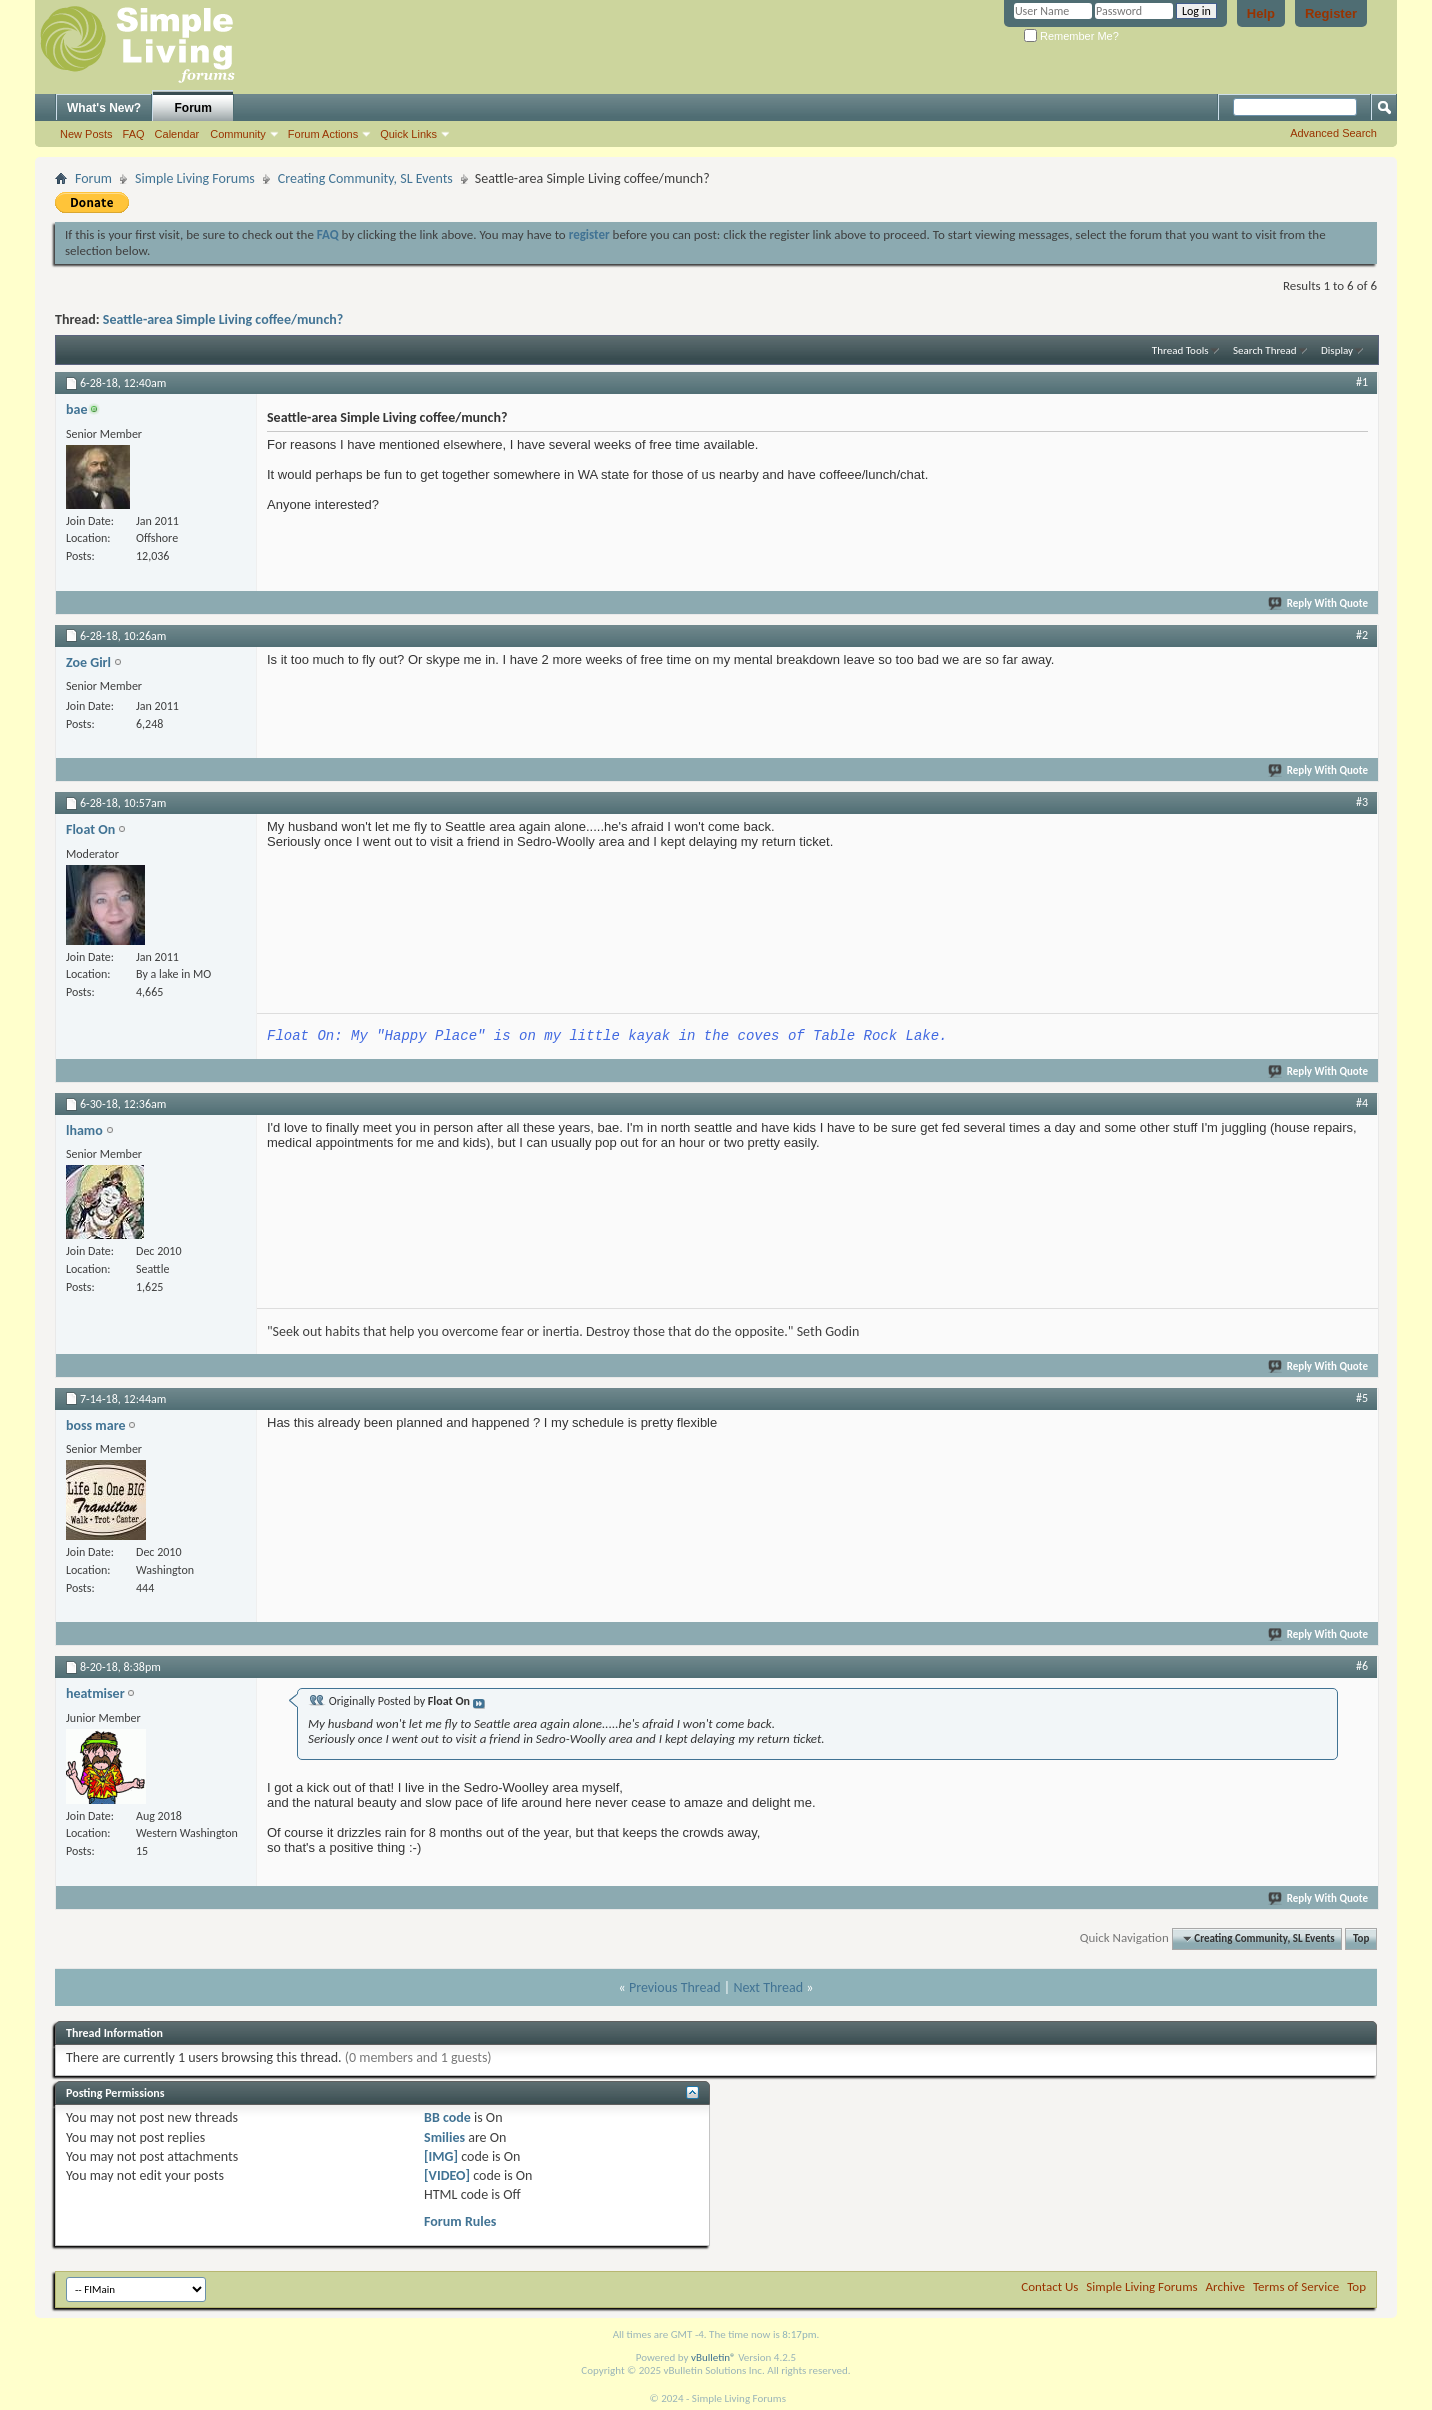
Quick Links (408, 134)
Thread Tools (1180, 350)
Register (1331, 13)
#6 (1362, 1666)
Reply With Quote (1319, 603)
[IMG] (441, 2156)
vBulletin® (713, 2357)
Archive (1225, 2286)
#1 (1362, 382)
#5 (1362, 1398)
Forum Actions (323, 134)
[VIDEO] (447, 2175)
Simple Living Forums (195, 178)
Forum (193, 108)
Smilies (444, 2137)
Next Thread (768, 1987)
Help (1261, 13)
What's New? (104, 108)
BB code (447, 2117)
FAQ (134, 134)
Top (1361, 1938)
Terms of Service (1296, 2286)
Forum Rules (460, 2221)
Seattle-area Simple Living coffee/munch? (223, 319)
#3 (1362, 802)
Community (238, 134)
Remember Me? (1071, 36)
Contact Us (1049, 2286)
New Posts (86, 134)
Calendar (177, 134)
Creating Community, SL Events (365, 178)
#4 (1362, 1103)
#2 (1362, 635)
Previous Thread (675, 1987)
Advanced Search (1333, 133)
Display (1337, 350)
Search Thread (1265, 350)
